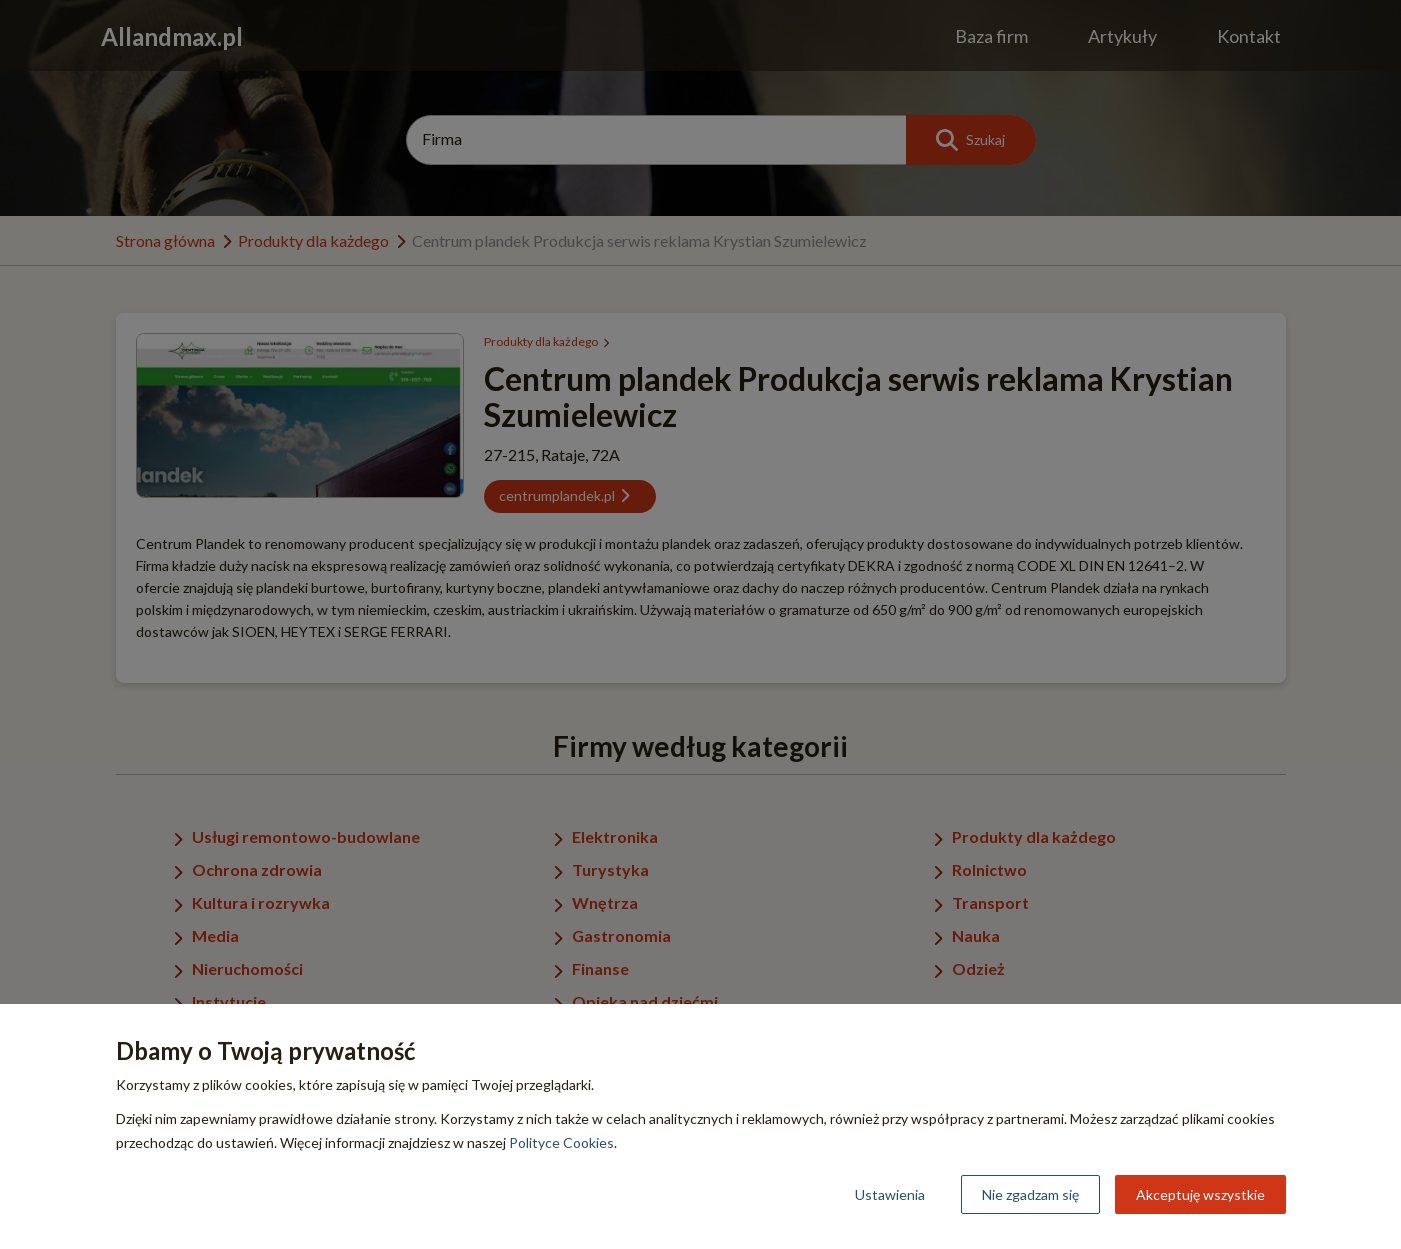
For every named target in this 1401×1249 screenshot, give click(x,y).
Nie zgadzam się (1030, 1194)
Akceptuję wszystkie (1200, 1194)
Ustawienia (890, 1194)
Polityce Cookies (561, 1142)
